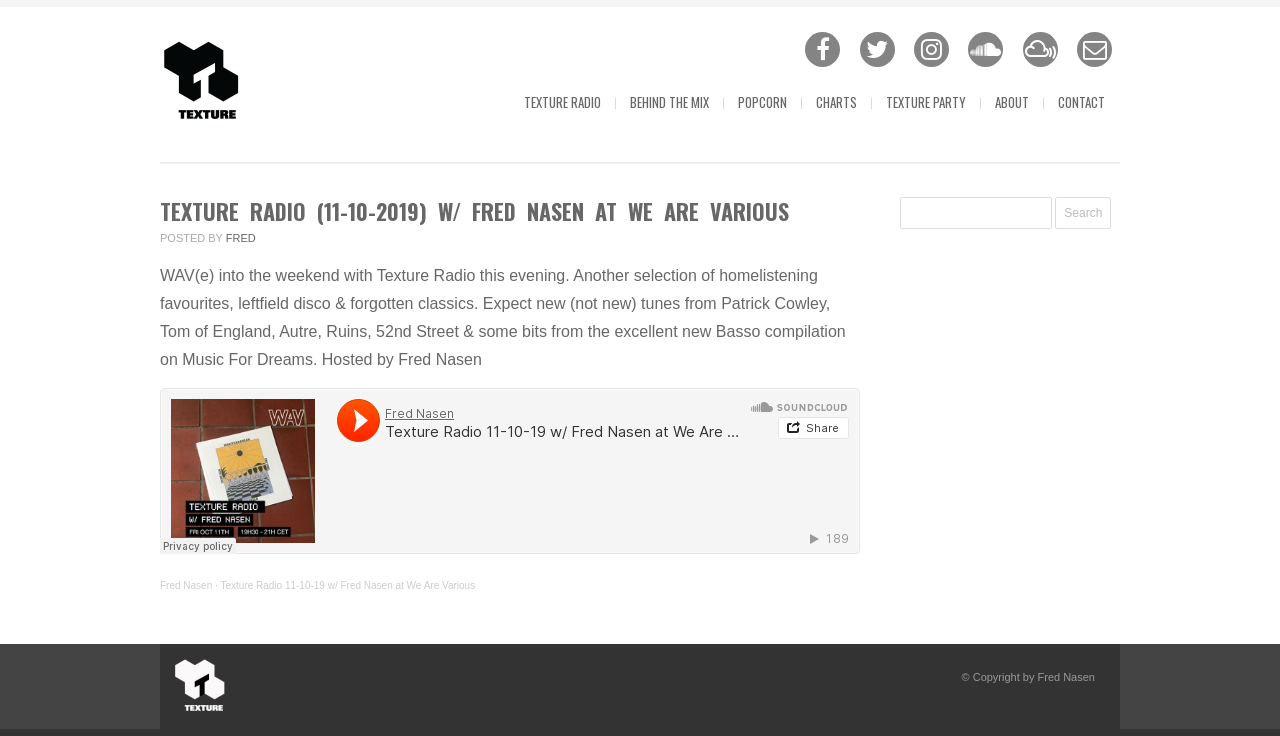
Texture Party (926, 102)
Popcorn (762, 102)
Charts (836, 102)
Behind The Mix (669, 102)
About (1012, 102)
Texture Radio (562, 102)
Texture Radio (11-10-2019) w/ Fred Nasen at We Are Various (474, 211)
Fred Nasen (186, 585)
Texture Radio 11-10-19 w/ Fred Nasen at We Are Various (347, 585)
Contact (1081, 102)
